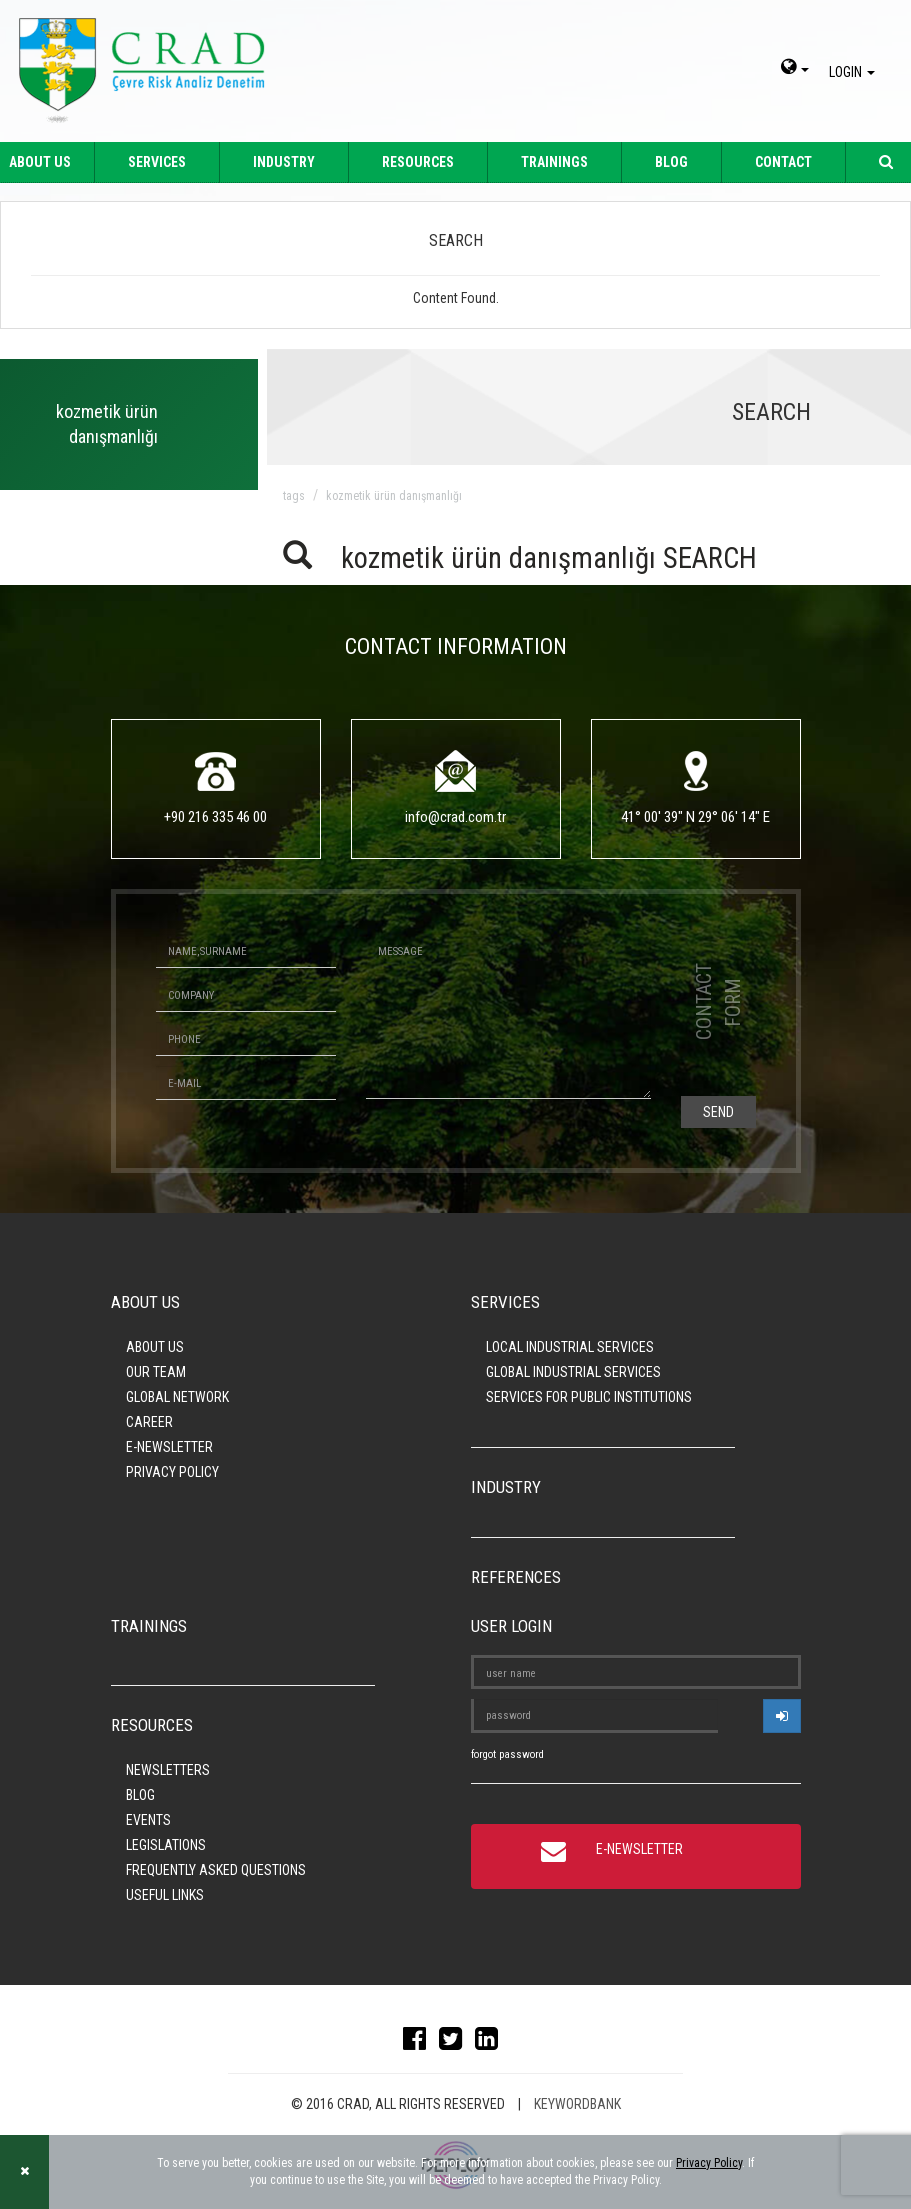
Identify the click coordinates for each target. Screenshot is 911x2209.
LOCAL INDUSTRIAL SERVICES (570, 1347)
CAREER (149, 1422)
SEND (718, 1112)
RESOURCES (418, 162)
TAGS (294, 496)
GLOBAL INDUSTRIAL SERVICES (573, 1372)
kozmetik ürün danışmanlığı (394, 496)
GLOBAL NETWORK (177, 1397)
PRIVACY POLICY (172, 1472)
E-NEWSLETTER (169, 1447)
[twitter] (455, 2043)
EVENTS (148, 1820)
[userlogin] (782, 1716)
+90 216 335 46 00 (215, 817)
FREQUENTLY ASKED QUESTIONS (216, 1870)
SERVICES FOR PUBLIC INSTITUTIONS (589, 1397)
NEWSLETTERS (168, 1770)
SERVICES (157, 162)
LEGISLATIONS (166, 1845)
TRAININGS (554, 162)
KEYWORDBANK (577, 2104)
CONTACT (783, 162)
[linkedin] (491, 2043)
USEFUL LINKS (165, 1895)
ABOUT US (155, 1347)
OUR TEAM (156, 1372)
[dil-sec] (795, 69)
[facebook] (419, 2043)
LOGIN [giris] (855, 72)
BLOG (671, 162)
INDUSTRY (284, 162)
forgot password (507, 1754)
